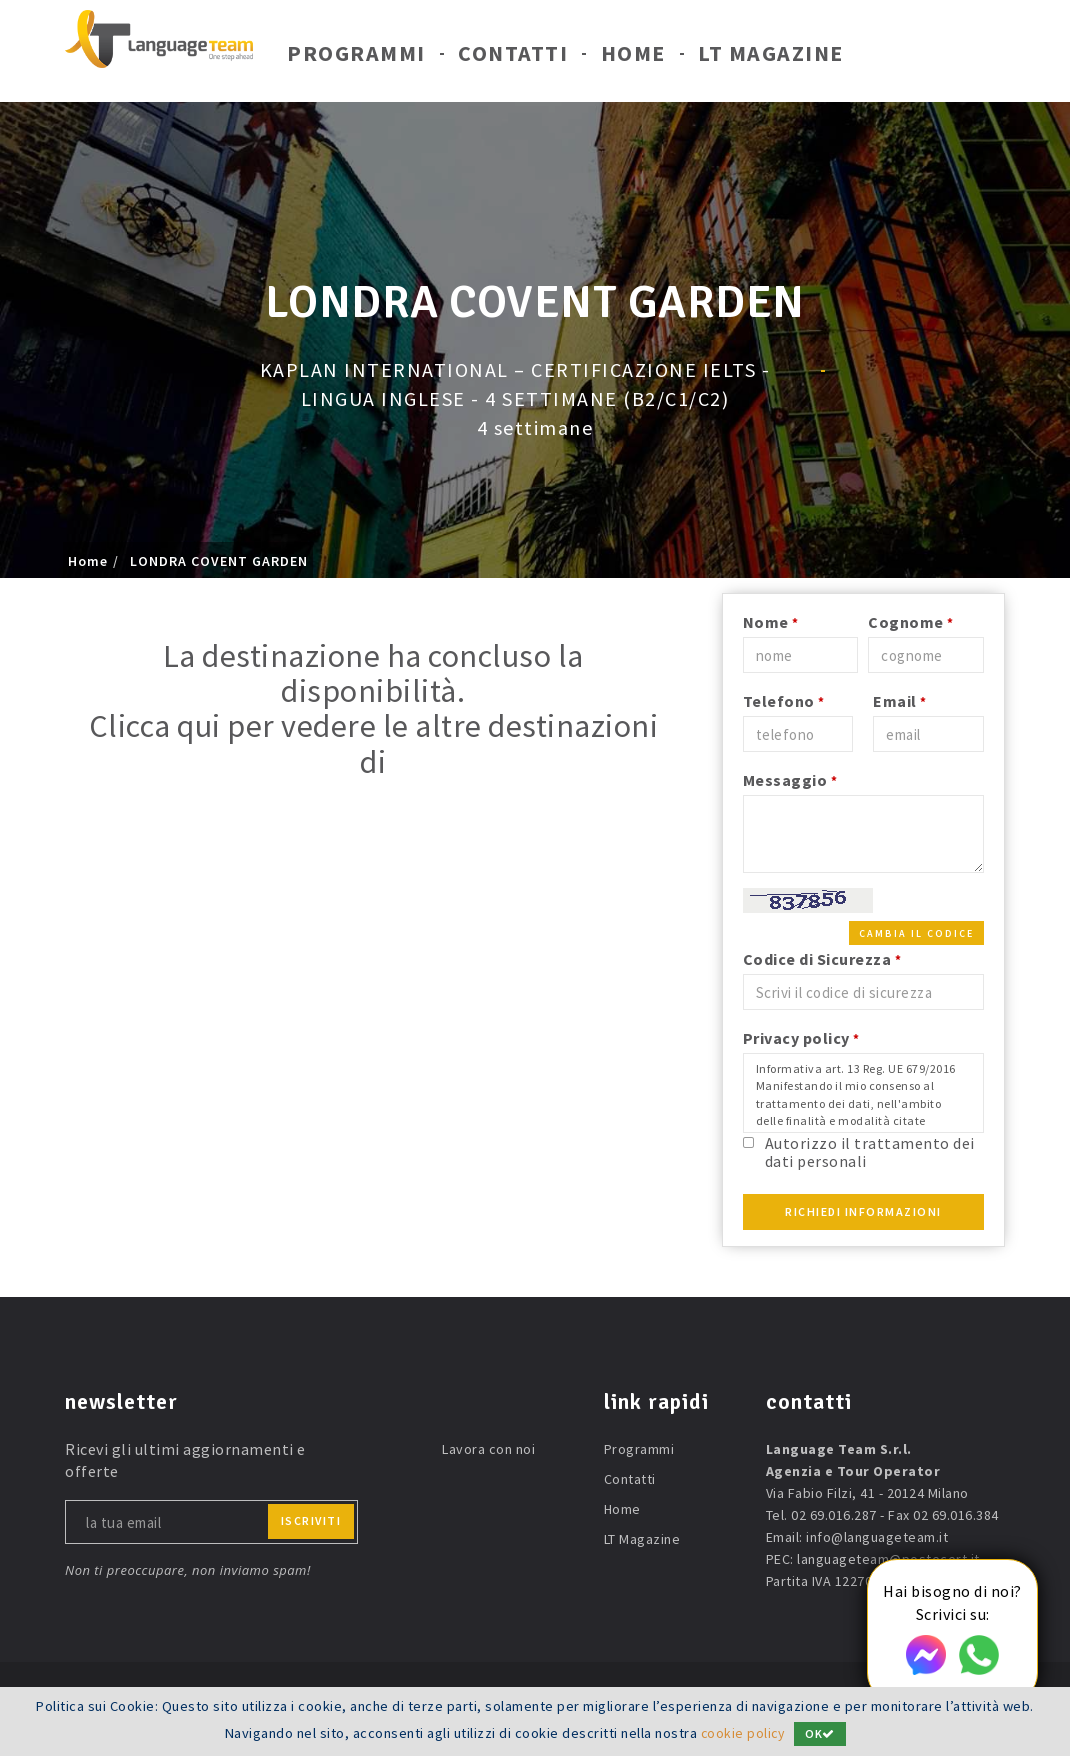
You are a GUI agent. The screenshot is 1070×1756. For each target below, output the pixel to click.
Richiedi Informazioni (863, 1211)
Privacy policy (801, 1038)
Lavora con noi (488, 1449)
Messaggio (790, 780)
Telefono (784, 701)
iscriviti (311, 1520)
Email (900, 701)
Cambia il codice (916, 933)
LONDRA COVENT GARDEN (219, 561)
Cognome (911, 622)
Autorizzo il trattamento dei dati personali (870, 1151)
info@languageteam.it (877, 1537)
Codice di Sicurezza (822, 959)
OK (822, 1733)
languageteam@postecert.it (888, 1559)
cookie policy (742, 1733)
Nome (771, 622)
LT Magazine (771, 58)
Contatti (513, 58)
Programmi (356, 58)
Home (633, 58)
